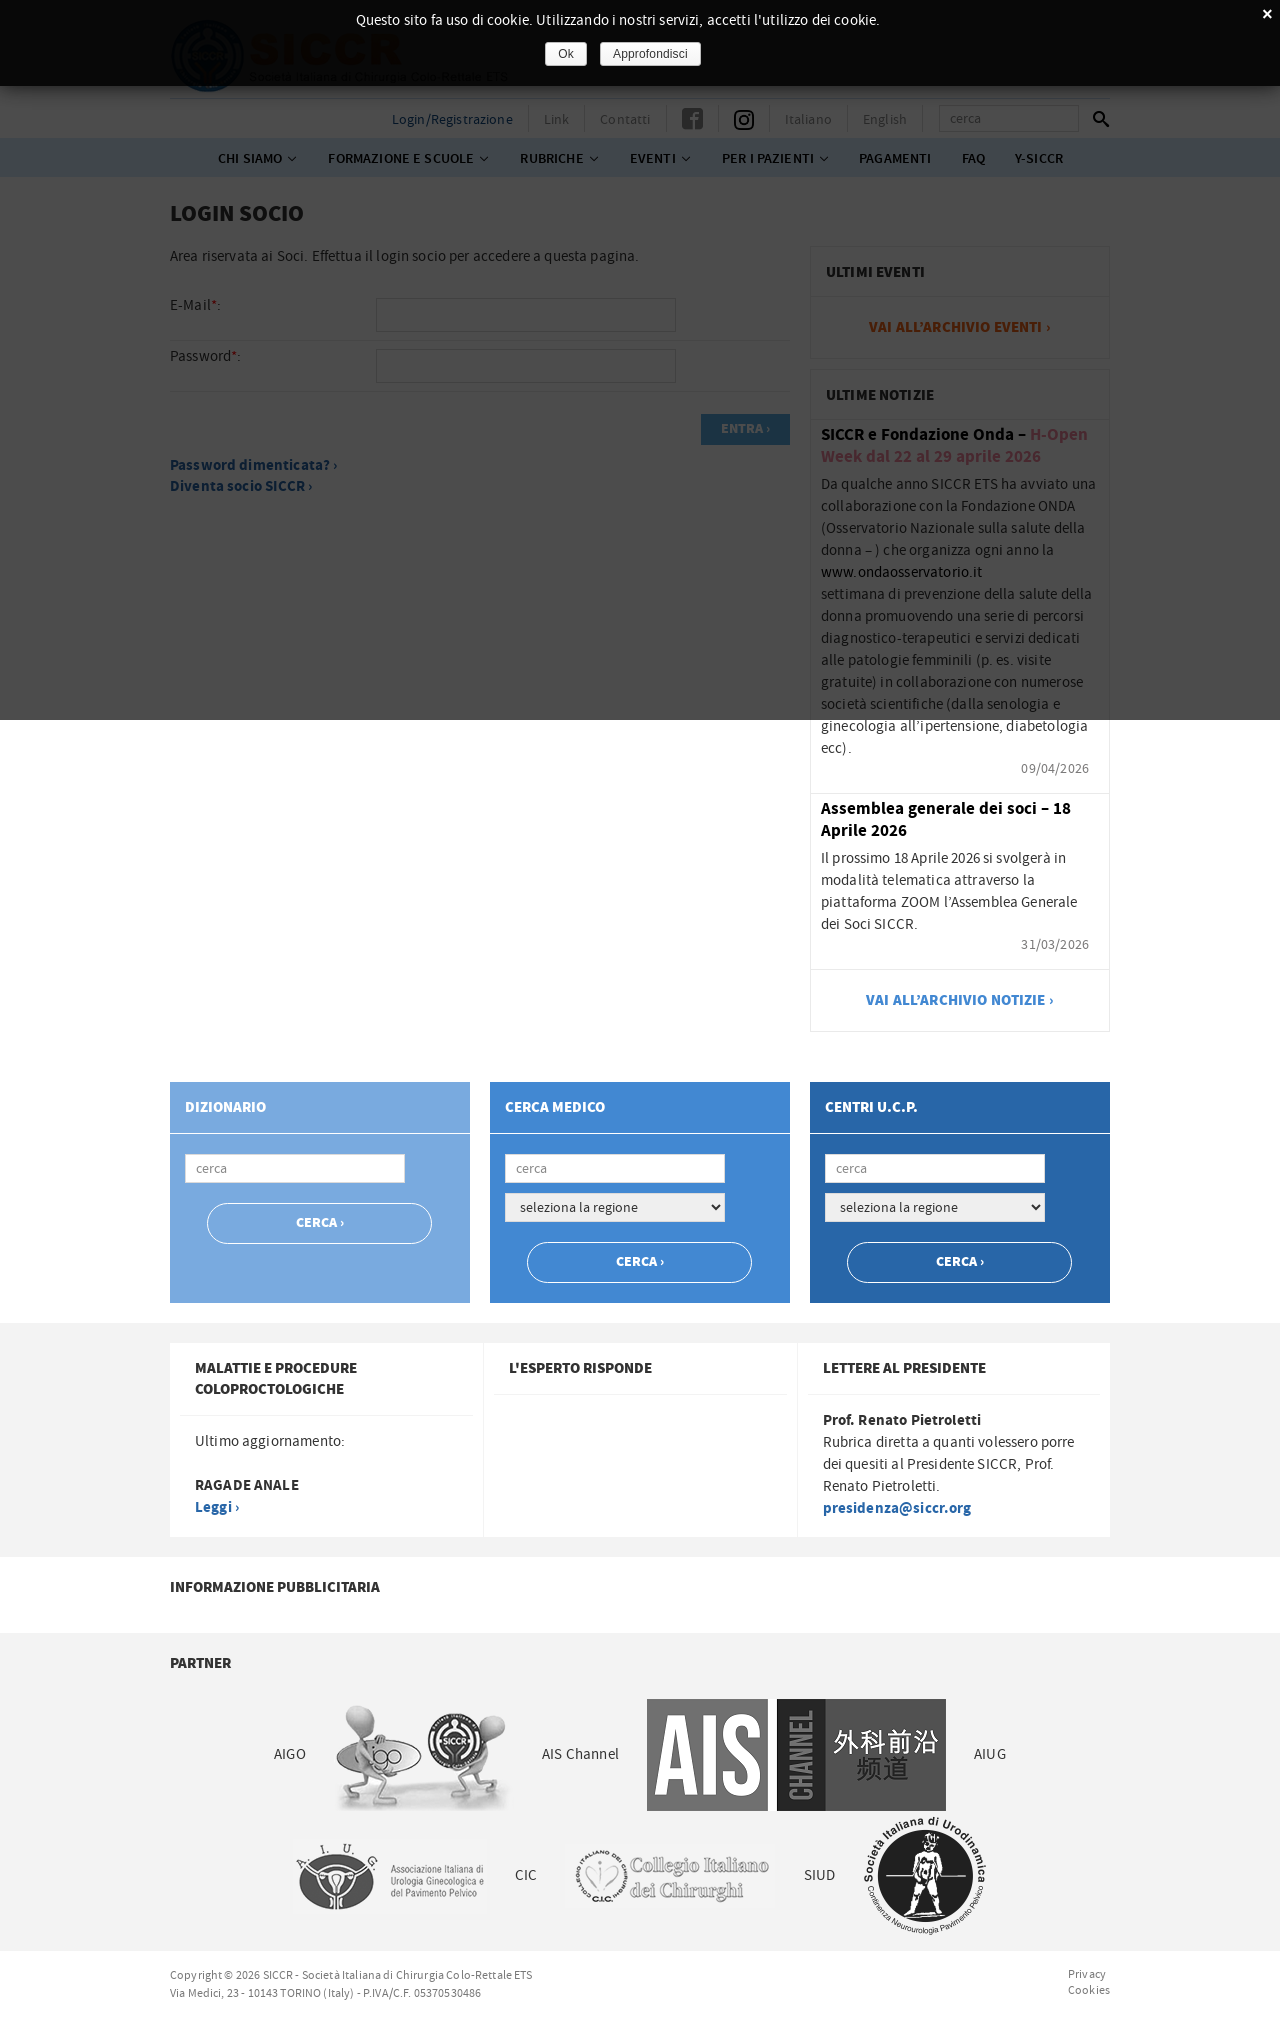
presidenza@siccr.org (897, 1508)
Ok (566, 54)
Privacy (1087, 1974)
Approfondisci (650, 54)
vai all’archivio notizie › (960, 1000)
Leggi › (217, 1507)
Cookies (1089, 1990)
